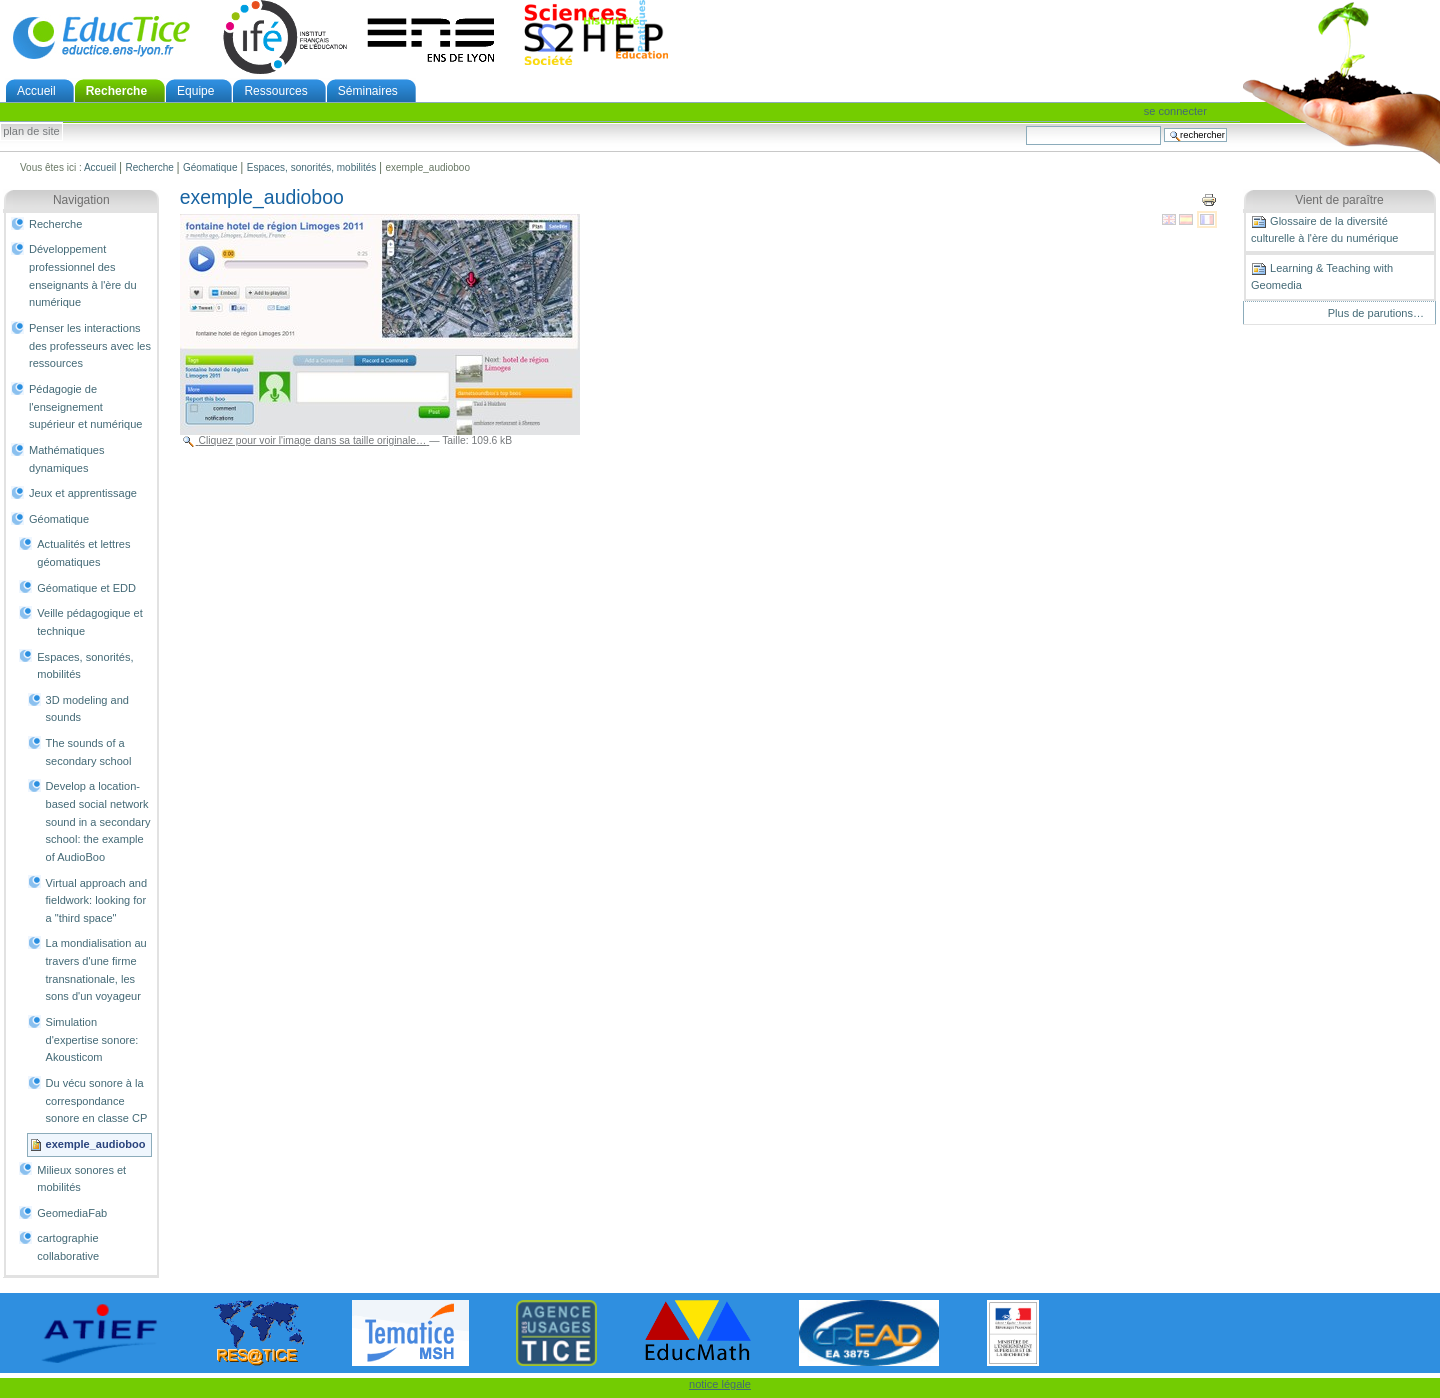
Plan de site (31, 132)
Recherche (116, 91)
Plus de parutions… (1376, 313)
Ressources (275, 91)
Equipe (195, 91)
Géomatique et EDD (86, 588)
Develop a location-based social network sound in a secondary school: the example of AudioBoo (98, 821)
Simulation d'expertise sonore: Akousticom (92, 1039)
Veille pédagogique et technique (90, 622)
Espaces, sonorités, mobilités (312, 167)
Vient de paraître (1339, 200)
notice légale (720, 1384)
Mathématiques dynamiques (66, 459)
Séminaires (368, 91)
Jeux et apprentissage (83, 493)
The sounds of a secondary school (89, 752)
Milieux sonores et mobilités (81, 1179)
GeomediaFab (72, 1213)
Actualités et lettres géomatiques (83, 553)
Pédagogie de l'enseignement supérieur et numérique (85, 406)
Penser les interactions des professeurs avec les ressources (90, 345)
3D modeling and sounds (87, 709)
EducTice (101, 37)
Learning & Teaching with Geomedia (1322, 276)
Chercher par (1025, 125)
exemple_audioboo (96, 1144)
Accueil (36, 91)
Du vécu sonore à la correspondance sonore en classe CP (97, 1100)
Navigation (81, 200)
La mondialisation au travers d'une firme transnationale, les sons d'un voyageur (96, 969)
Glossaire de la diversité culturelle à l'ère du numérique (1324, 229)
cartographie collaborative (68, 1247)
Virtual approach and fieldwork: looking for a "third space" (97, 900)
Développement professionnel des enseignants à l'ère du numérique (83, 275)
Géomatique (210, 167)
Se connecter (1175, 111)
